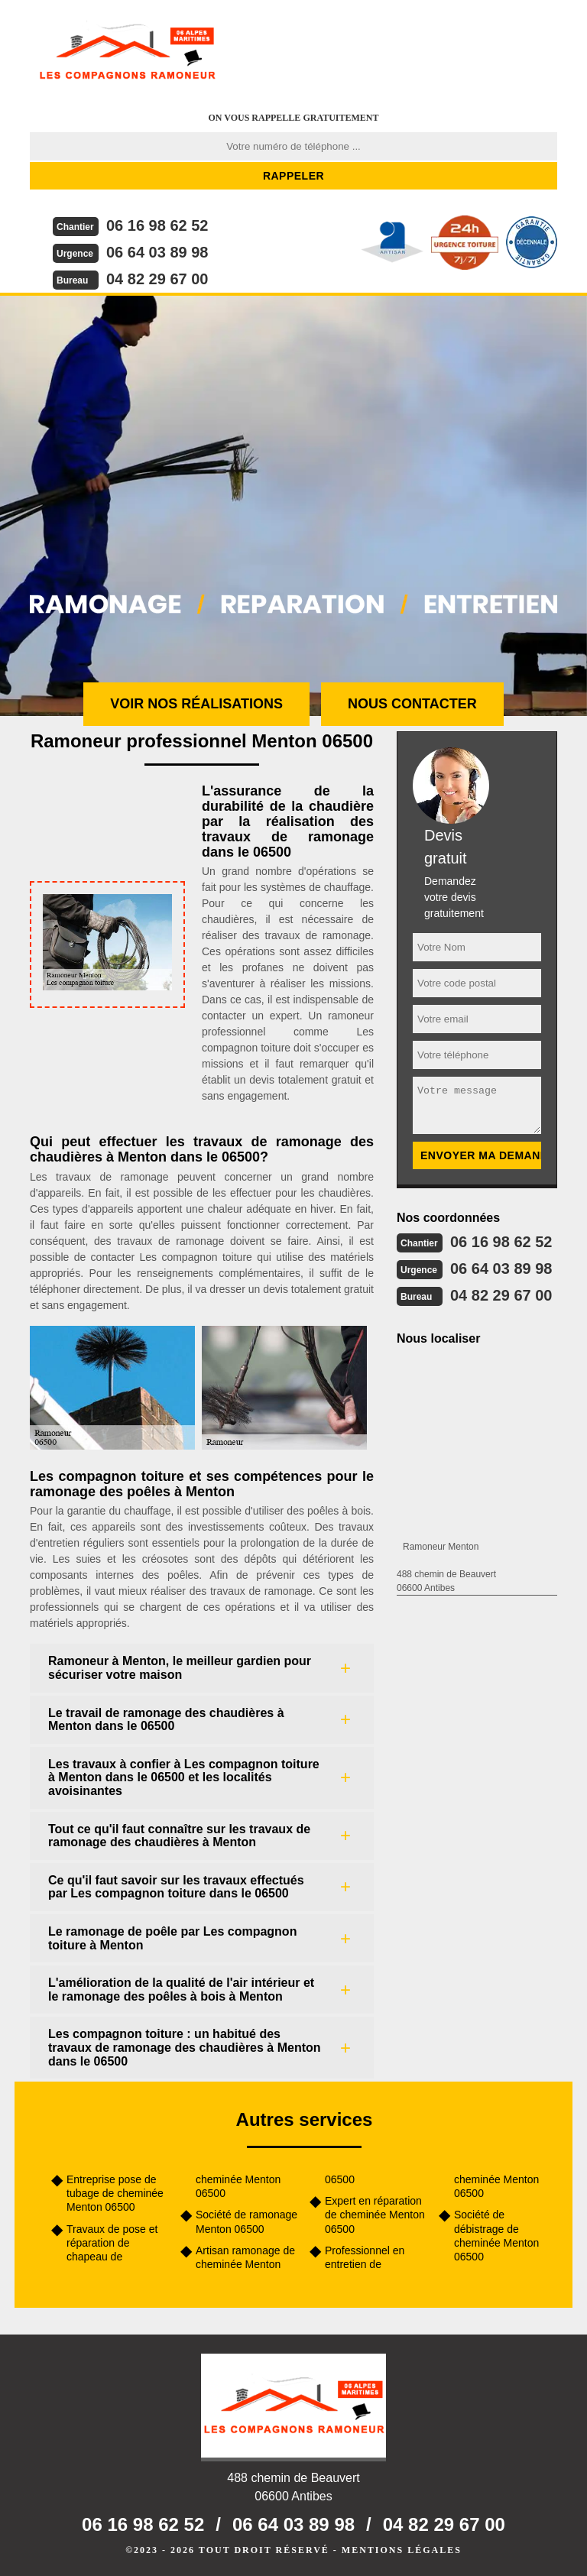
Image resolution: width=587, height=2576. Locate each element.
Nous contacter (412, 703)
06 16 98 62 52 (157, 225)
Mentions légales (402, 2550)
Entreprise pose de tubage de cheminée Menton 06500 (115, 2193)
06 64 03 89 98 (157, 252)
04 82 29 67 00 (157, 279)
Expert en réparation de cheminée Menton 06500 (375, 2214)
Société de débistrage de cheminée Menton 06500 (496, 2235)
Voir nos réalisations (196, 703)
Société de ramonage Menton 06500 (246, 2221)
